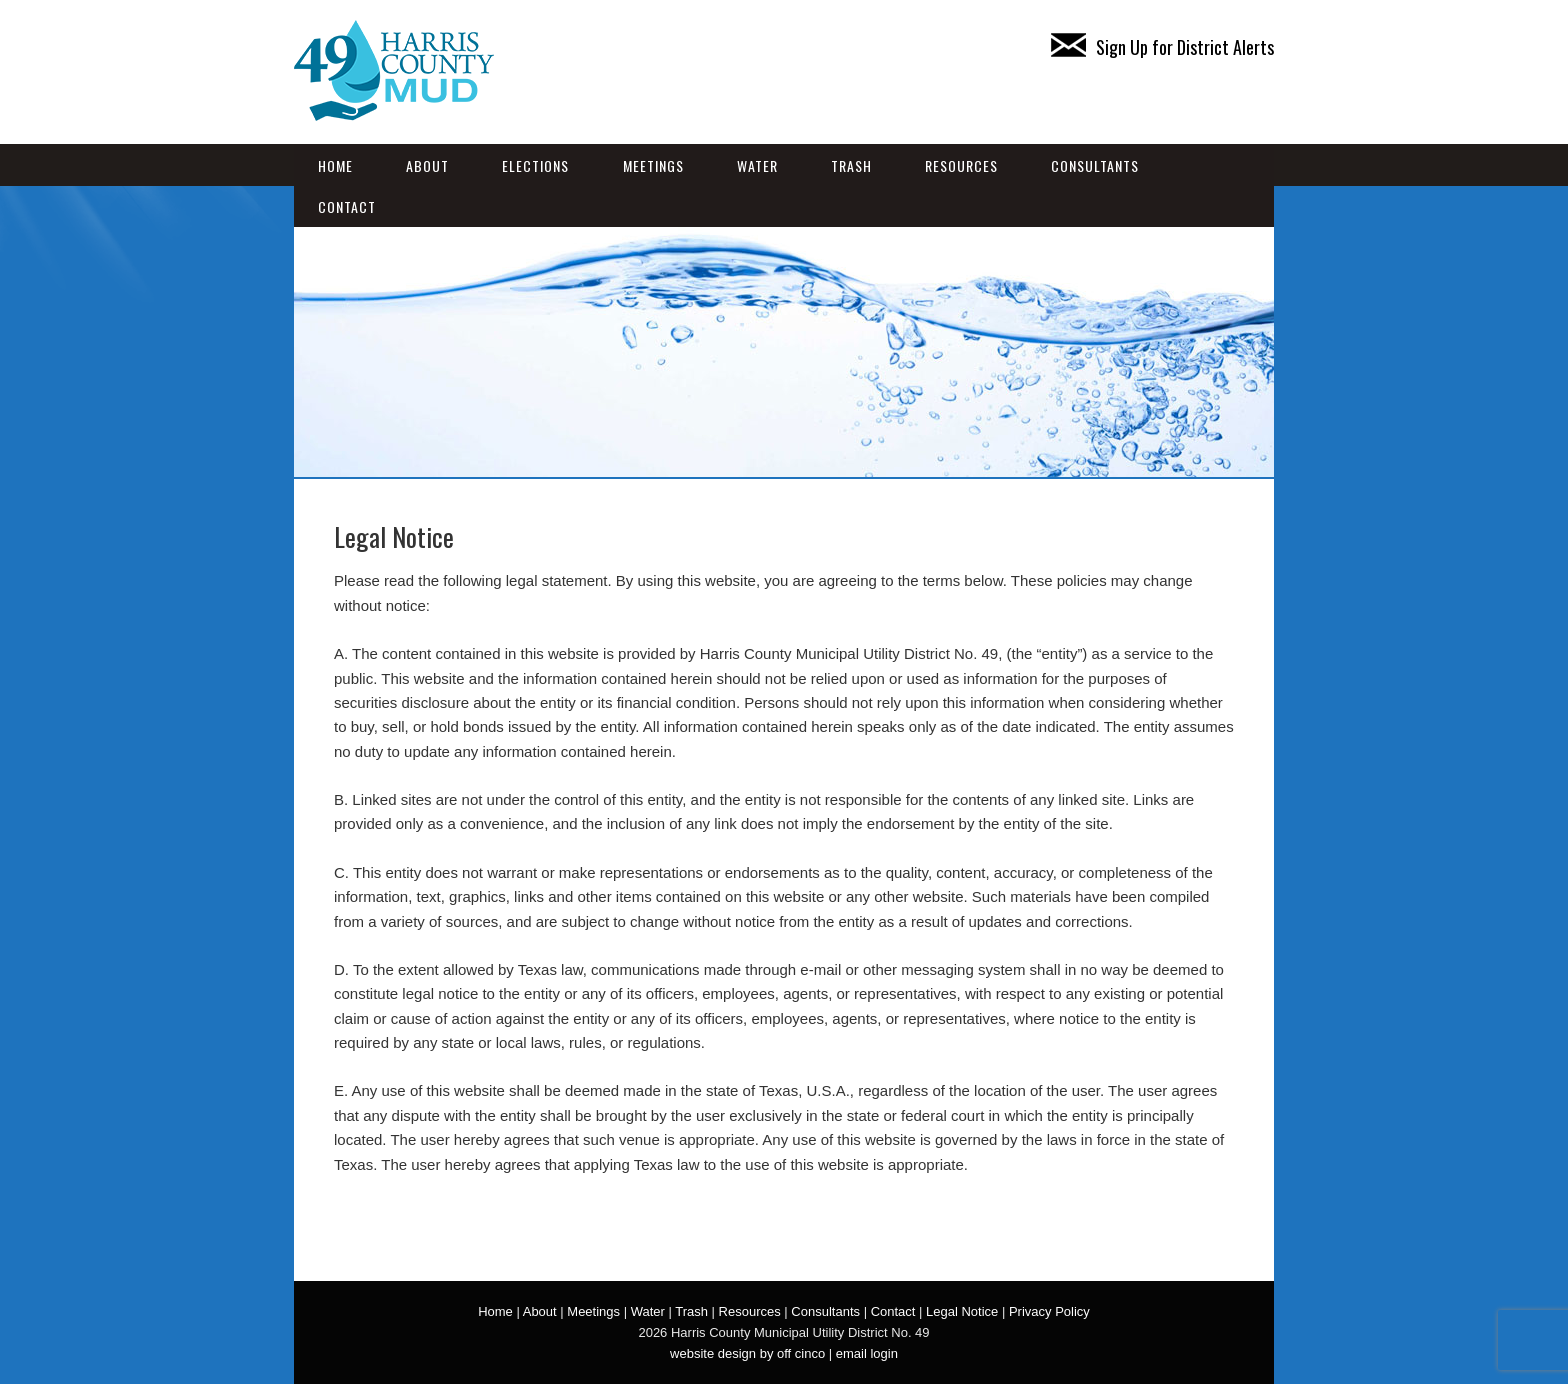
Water (757, 165)
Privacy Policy (1049, 1311)
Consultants (1095, 165)
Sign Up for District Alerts (1162, 47)
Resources (961, 165)
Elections (535, 165)
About (427, 165)
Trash (851, 165)
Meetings (653, 165)
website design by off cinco (747, 1353)
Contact (347, 206)
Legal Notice (962, 1311)
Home (335, 165)
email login (867, 1353)
